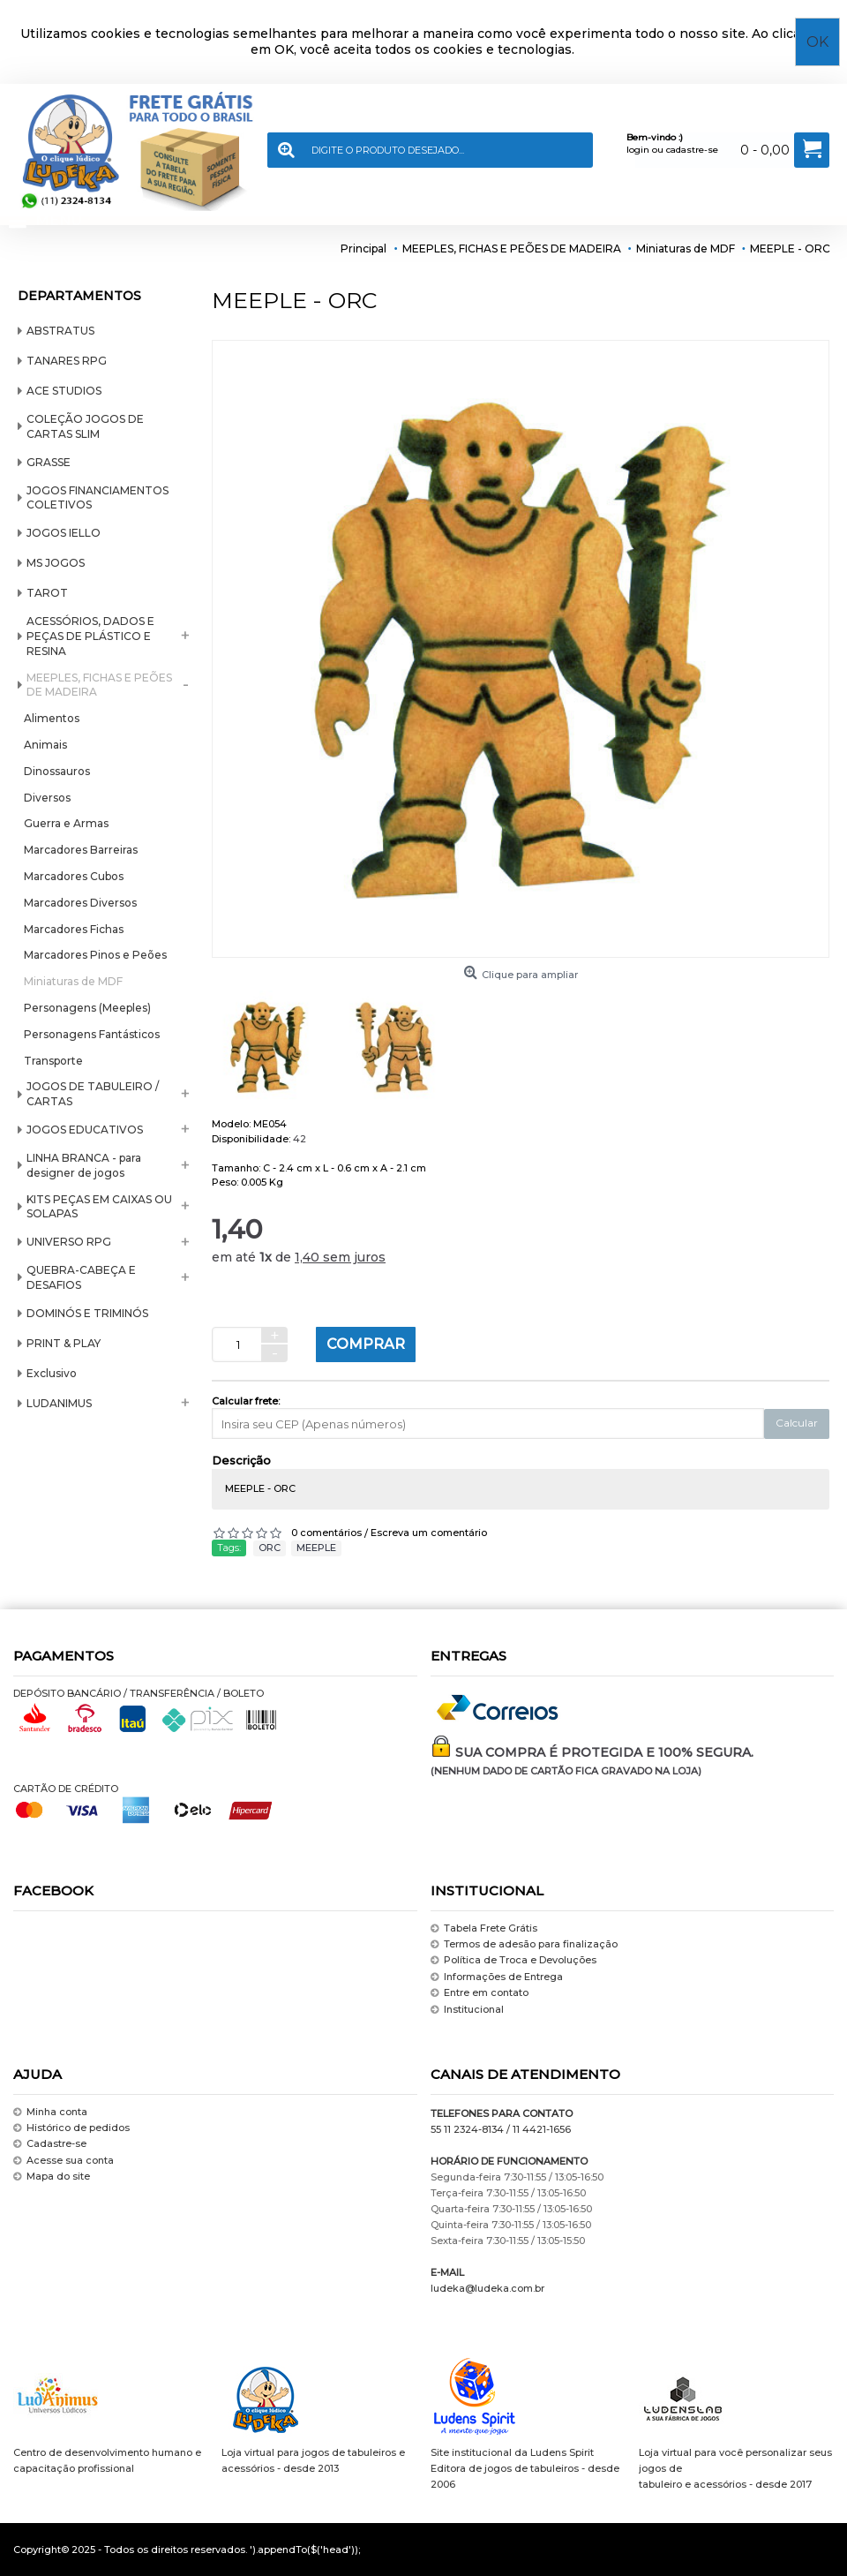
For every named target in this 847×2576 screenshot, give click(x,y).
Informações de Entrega (497, 1977)
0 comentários (326, 1532)
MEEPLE (316, 1547)
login (637, 149)
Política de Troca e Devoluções (513, 1961)
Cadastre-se (49, 2144)
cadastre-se (692, 149)
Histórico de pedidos (71, 2128)
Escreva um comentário (429, 1532)
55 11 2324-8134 (467, 2129)
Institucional (467, 2009)
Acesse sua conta (63, 2160)
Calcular (797, 1422)
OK (817, 42)
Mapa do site (51, 2176)
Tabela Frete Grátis (484, 1928)
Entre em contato (479, 1993)
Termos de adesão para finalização (524, 1944)
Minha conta (50, 2112)
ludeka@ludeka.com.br (487, 2288)
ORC (270, 1547)
